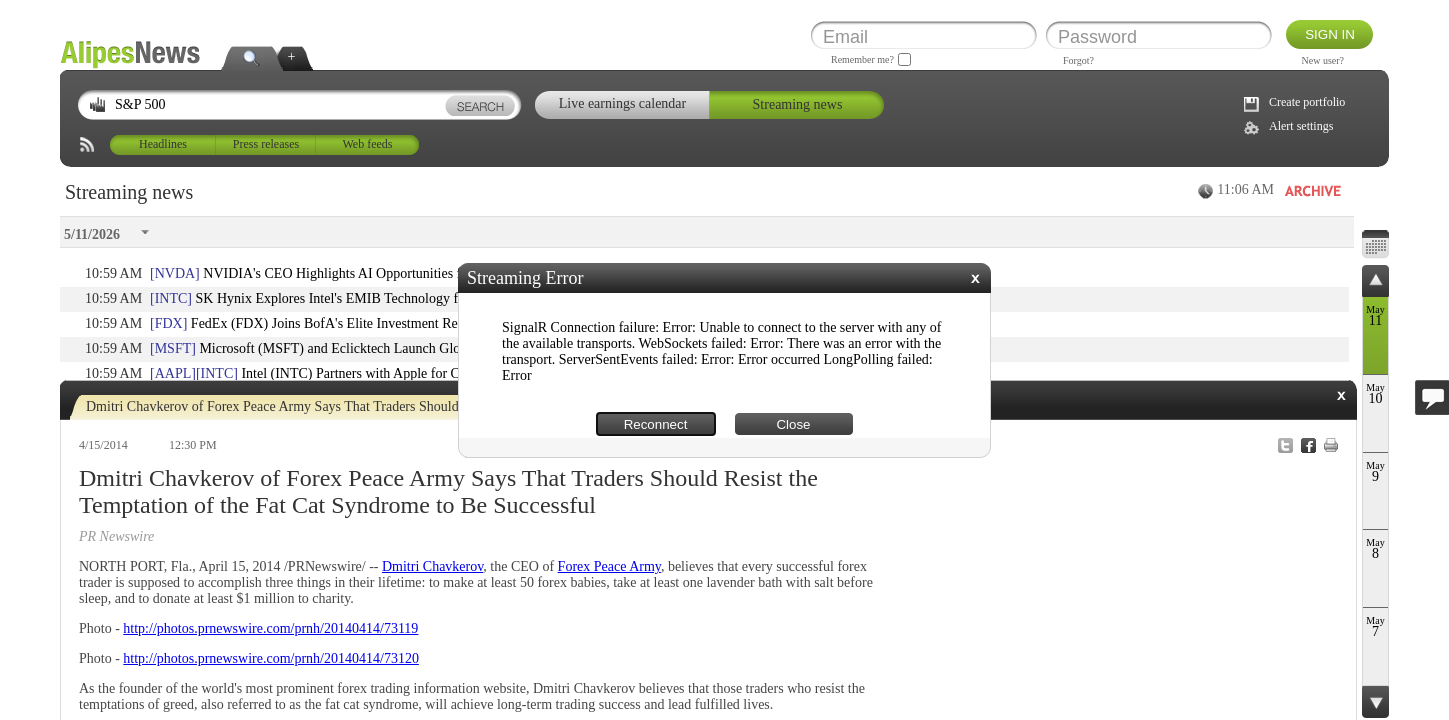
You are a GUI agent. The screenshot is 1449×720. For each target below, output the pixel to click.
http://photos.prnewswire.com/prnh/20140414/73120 (271, 658)
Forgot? (1078, 60)
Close (793, 424)
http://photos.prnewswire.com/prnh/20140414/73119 (270, 628)
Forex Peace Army (609, 566)
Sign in (1330, 34)
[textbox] (300, 105)
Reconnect (656, 424)
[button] (975, 278)
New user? (1323, 60)
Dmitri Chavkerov (432, 566)
